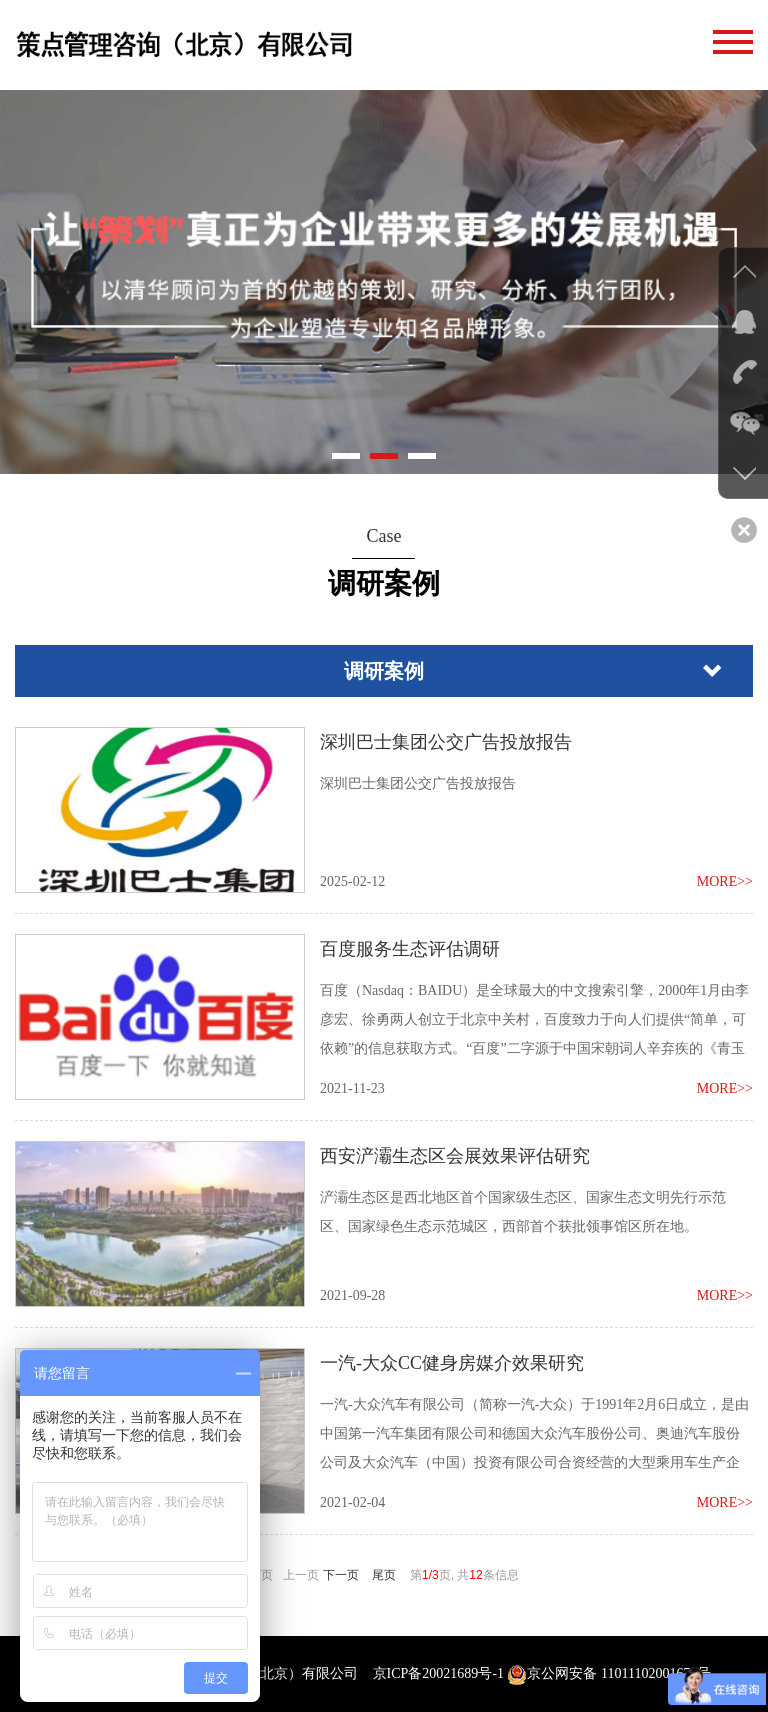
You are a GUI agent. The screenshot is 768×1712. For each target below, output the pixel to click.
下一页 (341, 1575)
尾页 (384, 1575)
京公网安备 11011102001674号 (609, 1673)
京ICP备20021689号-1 (438, 1673)
